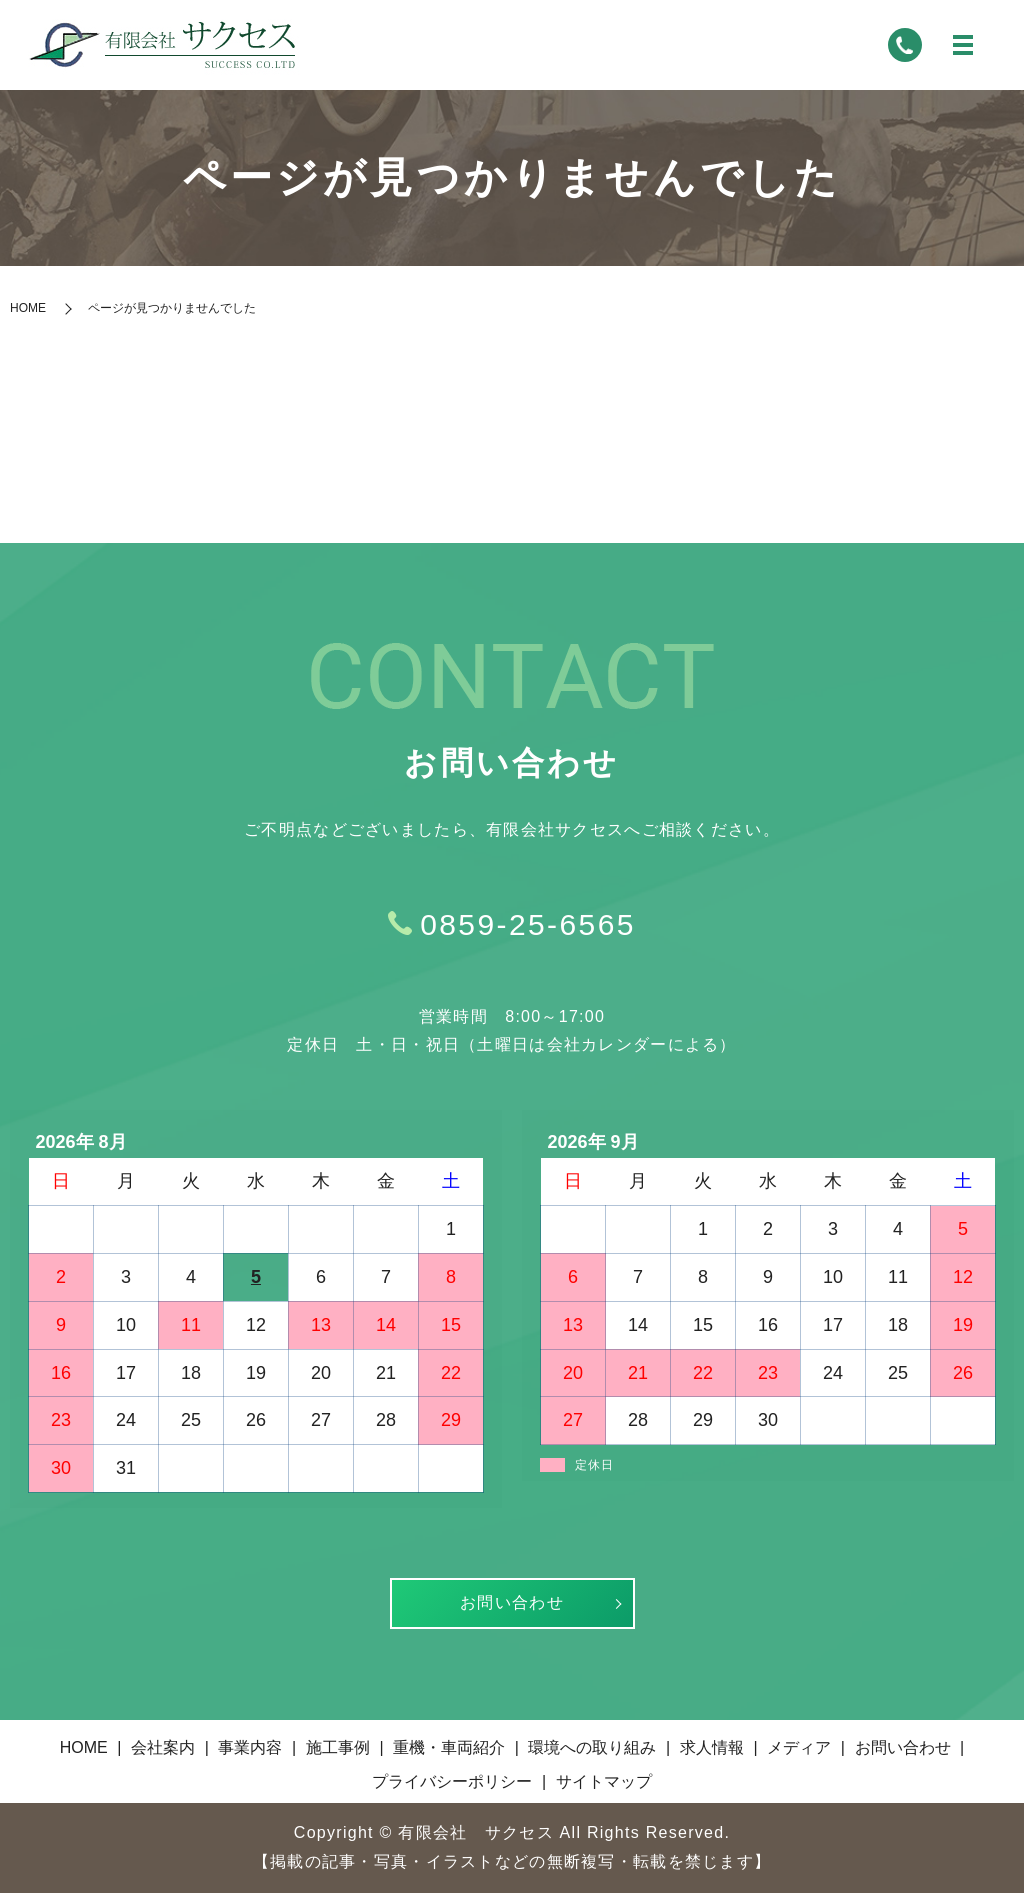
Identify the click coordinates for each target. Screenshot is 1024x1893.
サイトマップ (604, 1781)
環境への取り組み (592, 1747)
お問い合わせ (512, 1602)
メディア (799, 1747)
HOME (28, 308)
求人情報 (712, 1747)
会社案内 (163, 1747)
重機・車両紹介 (449, 1747)
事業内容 (250, 1747)
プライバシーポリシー (452, 1781)
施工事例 (338, 1747)
